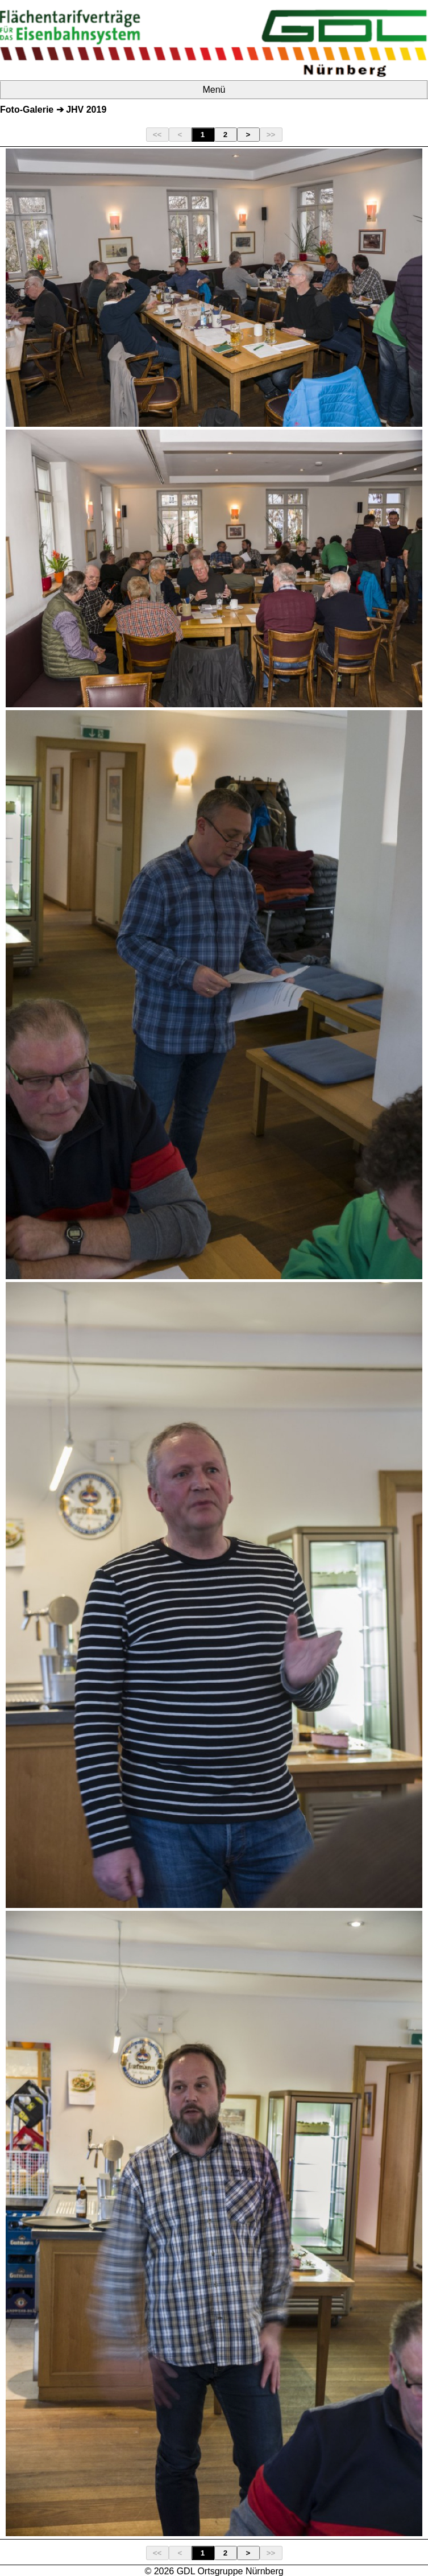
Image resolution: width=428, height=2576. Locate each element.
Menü (213, 89)
